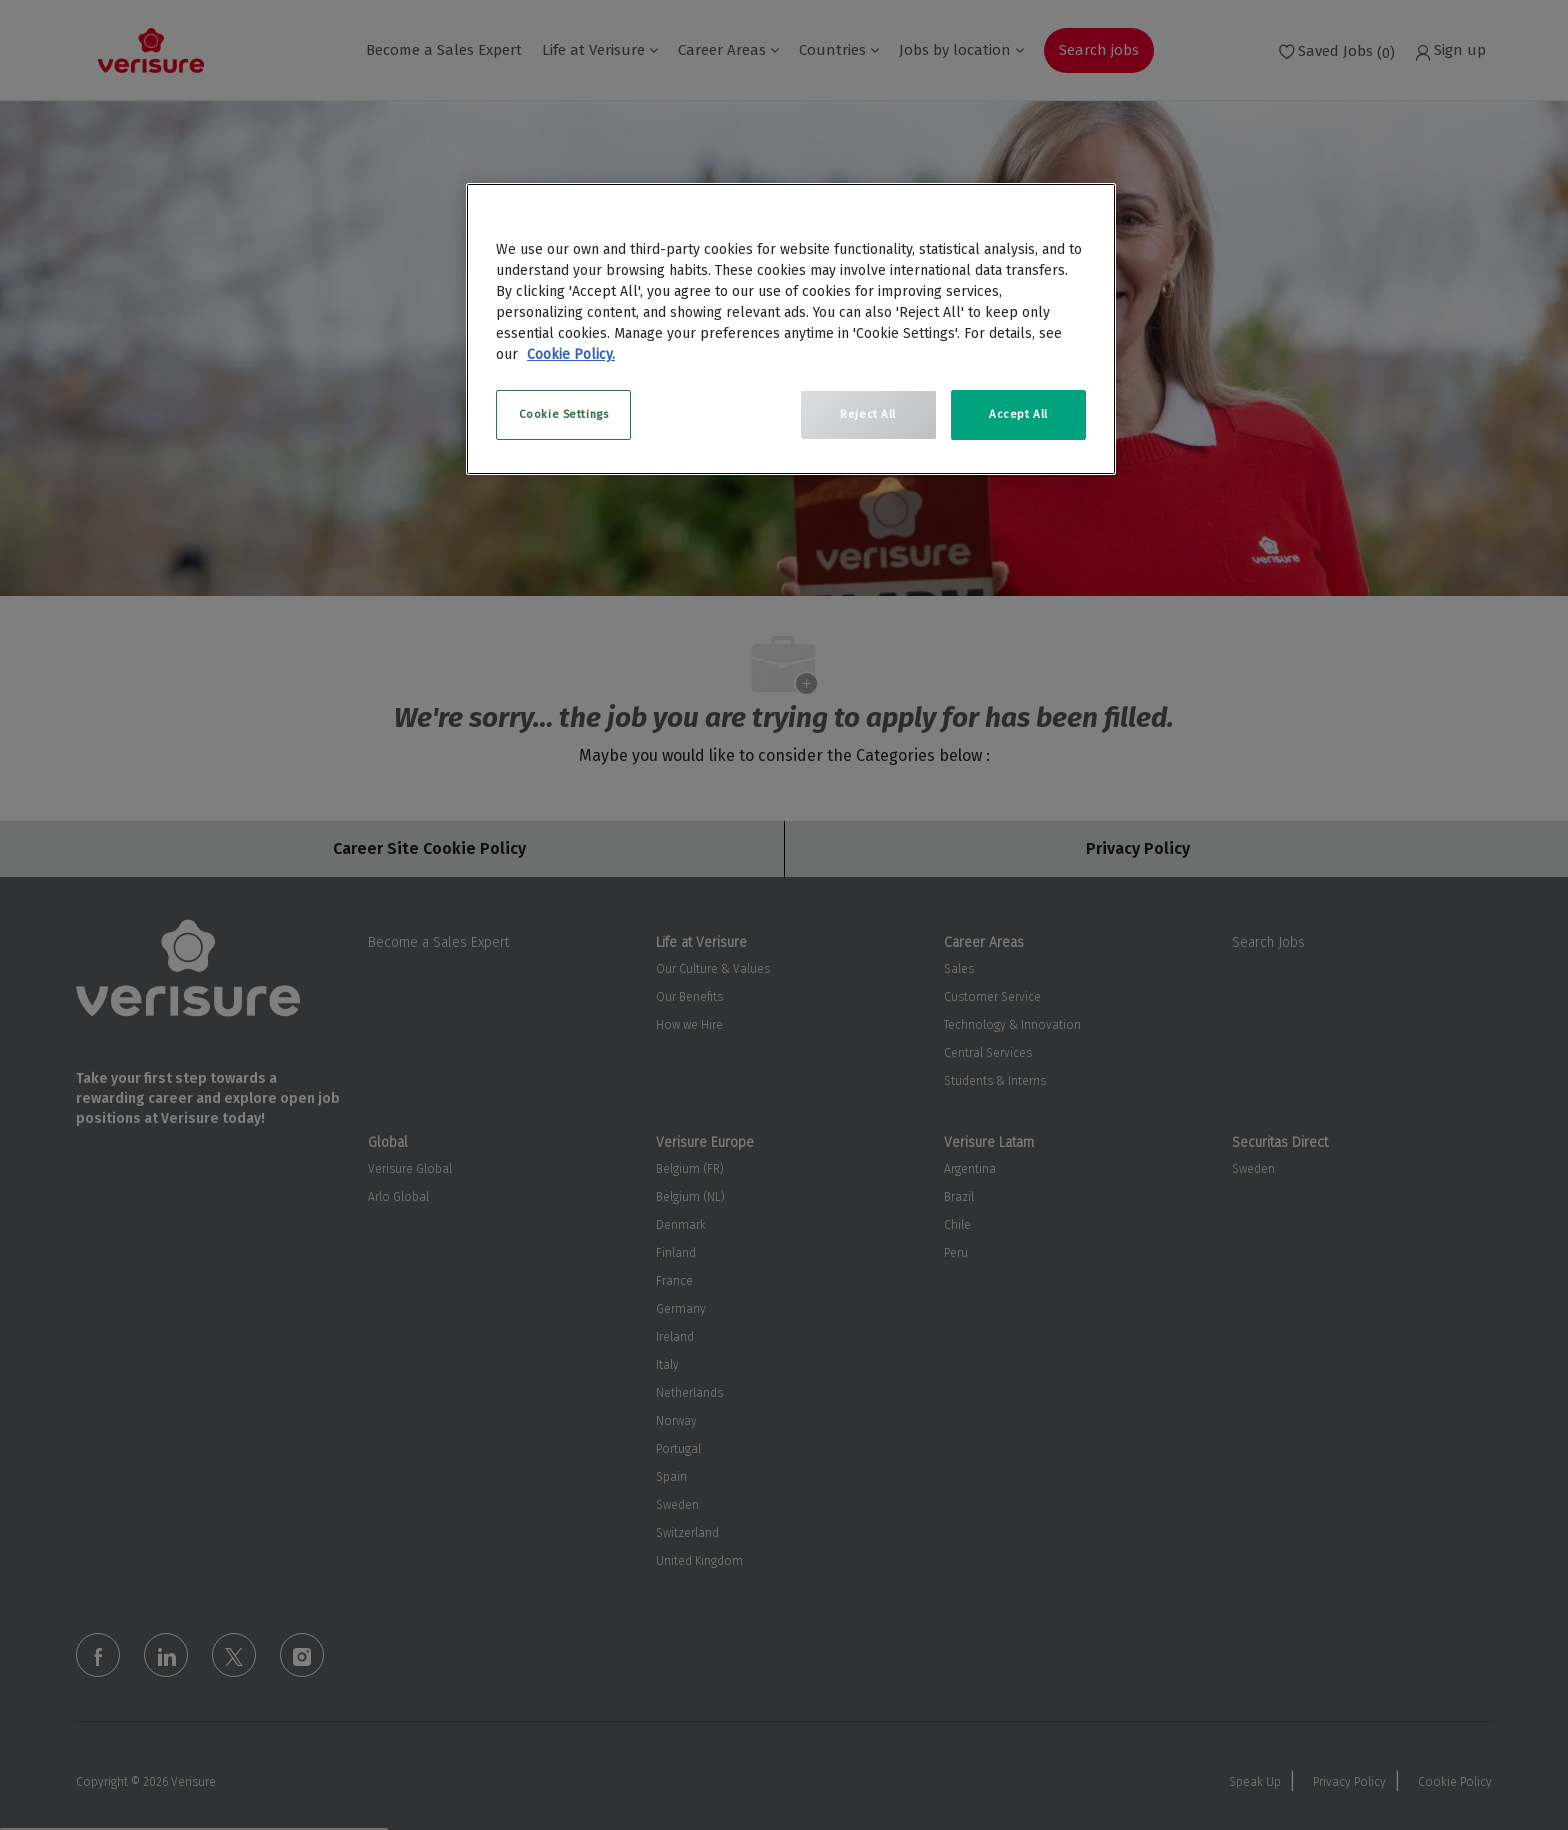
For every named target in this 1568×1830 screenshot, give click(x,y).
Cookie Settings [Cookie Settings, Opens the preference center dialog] (564, 414)
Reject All (868, 414)
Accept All (1018, 414)
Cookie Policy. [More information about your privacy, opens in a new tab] (571, 354)
